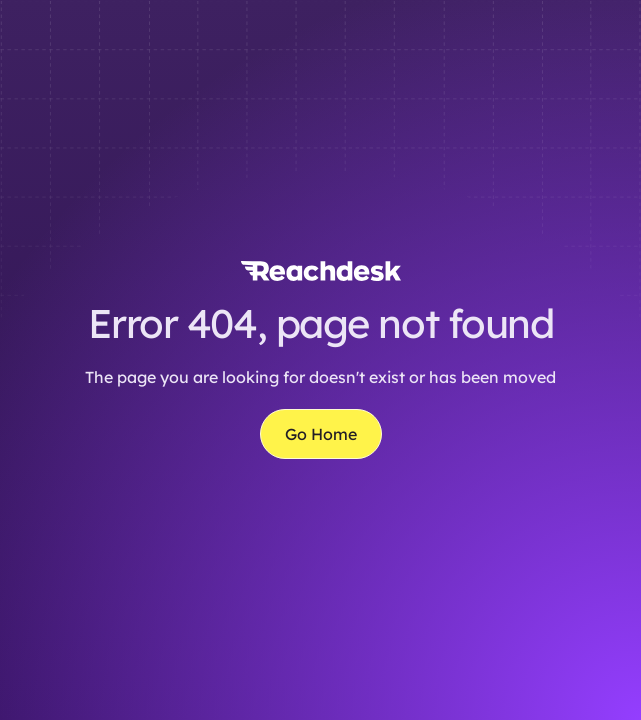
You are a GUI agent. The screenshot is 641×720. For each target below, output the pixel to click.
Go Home (321, 434)
